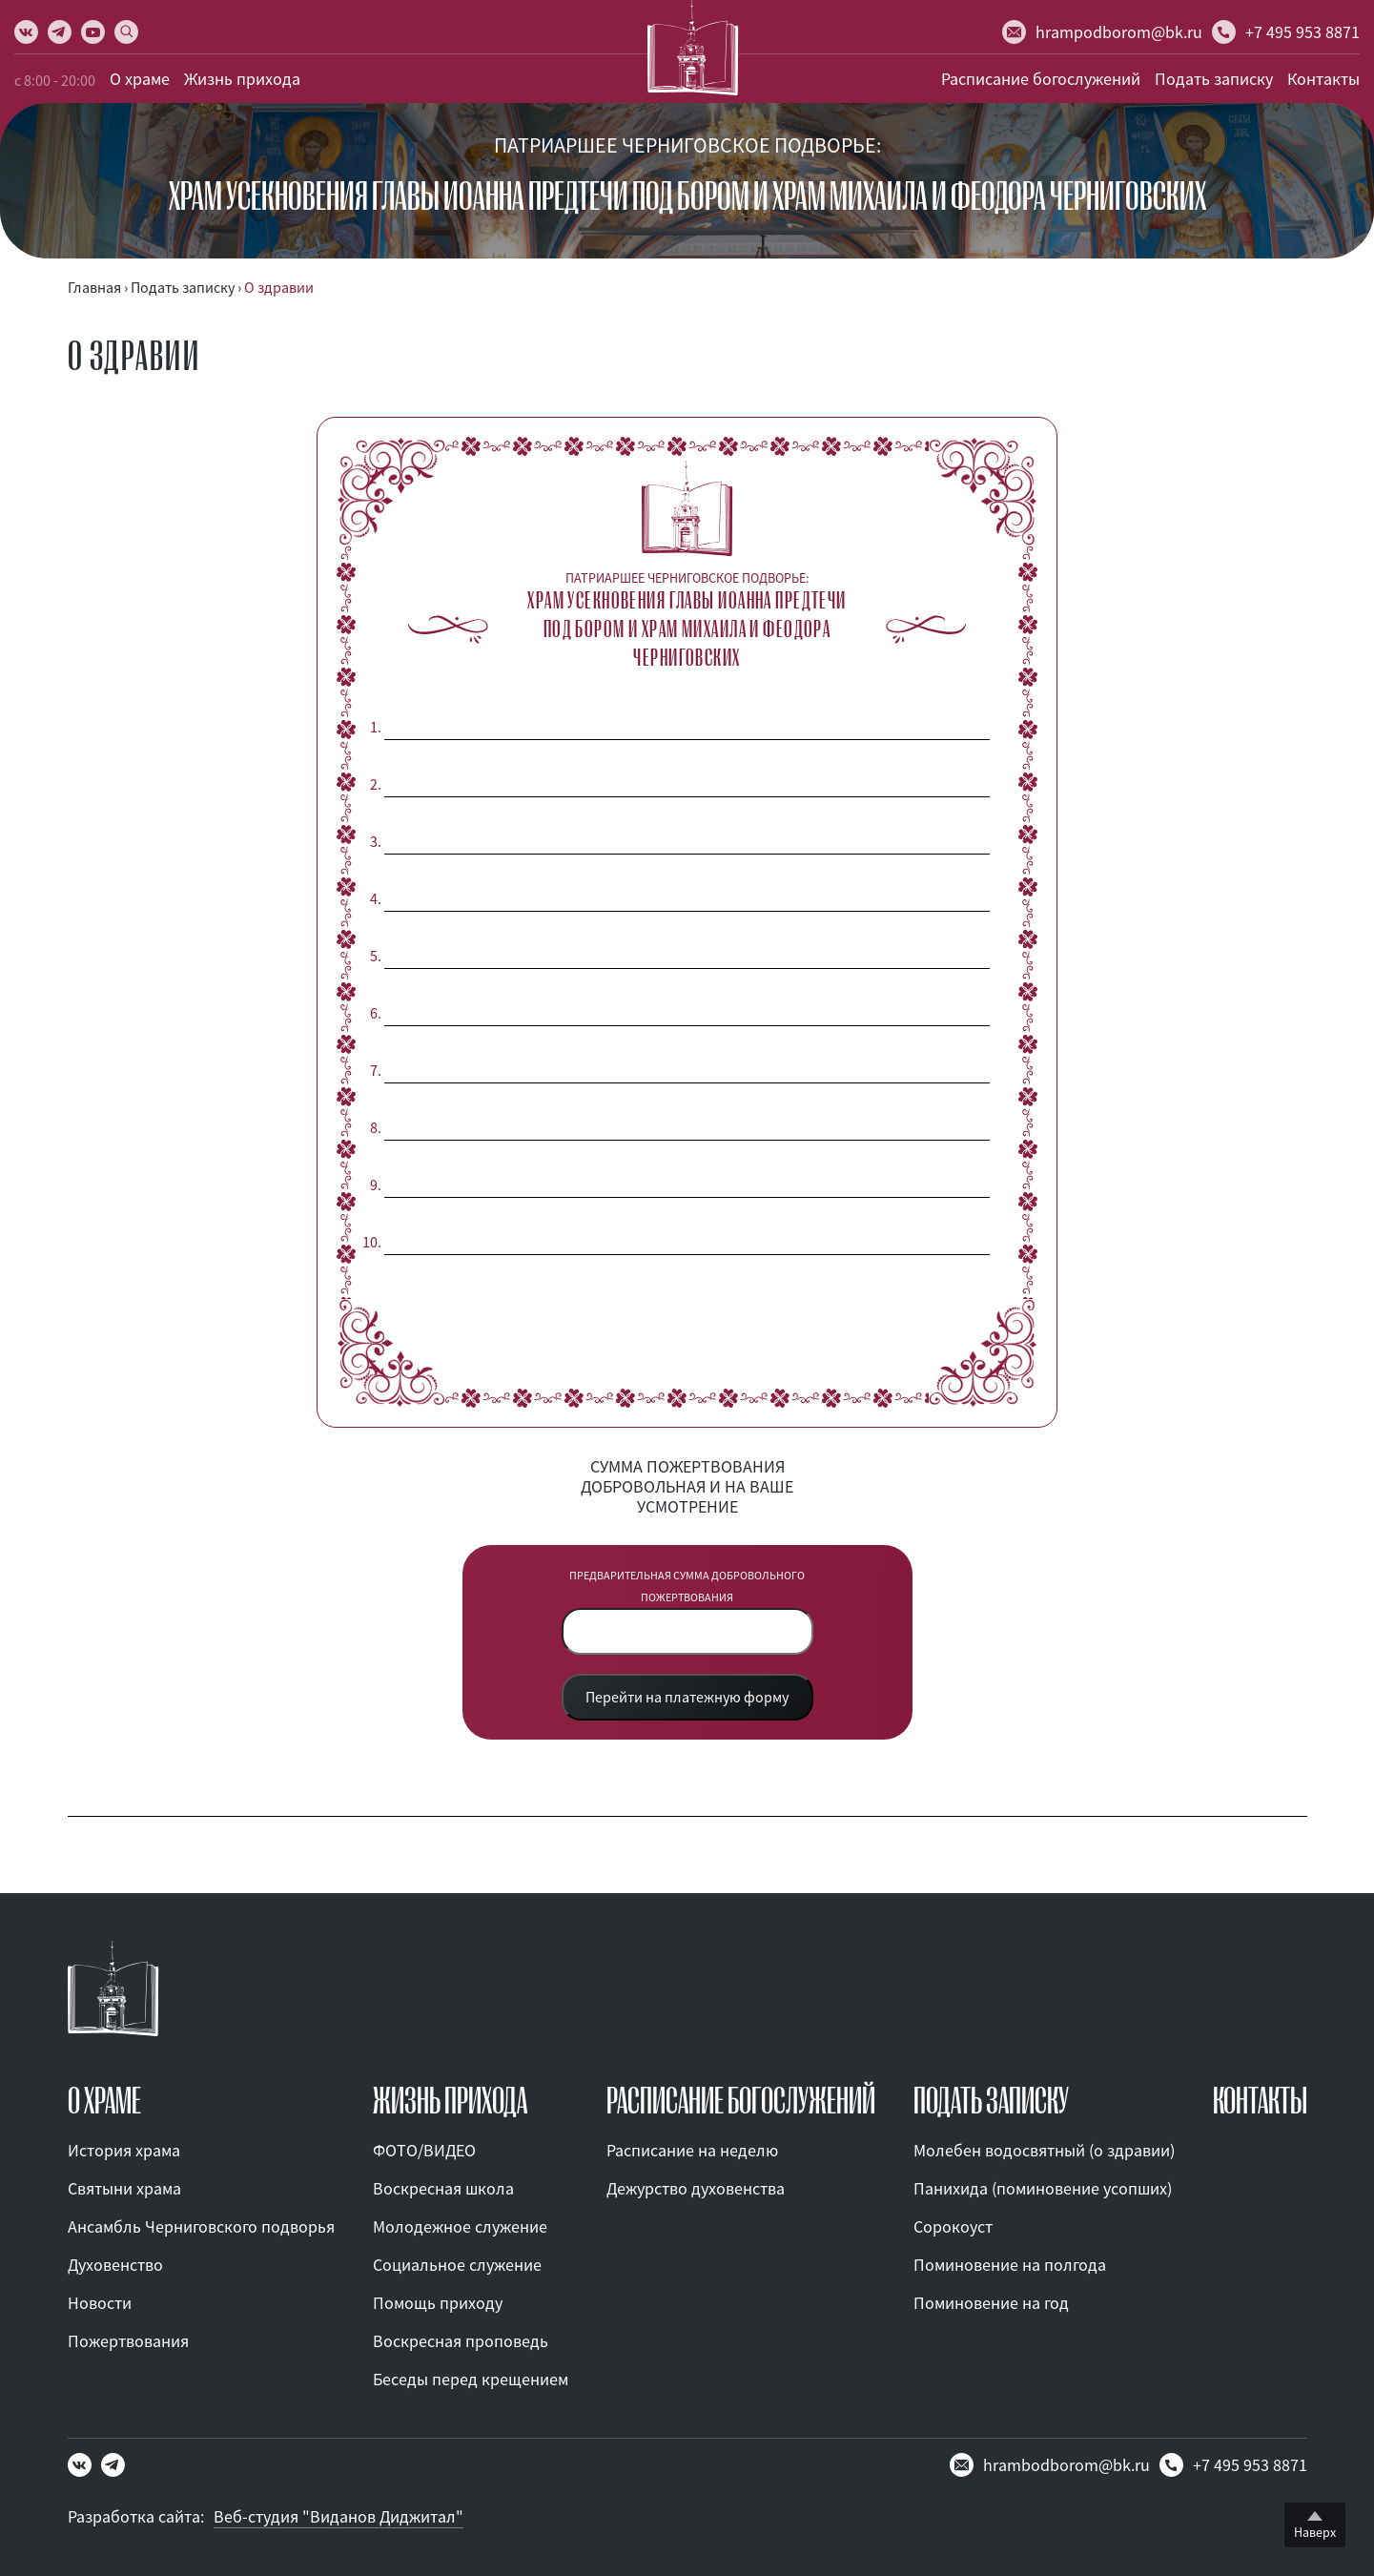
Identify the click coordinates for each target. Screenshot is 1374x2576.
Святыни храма (124, 2188)
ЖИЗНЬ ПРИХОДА (450, 2101)
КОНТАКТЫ (1260, 2101)
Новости (100, 2303)
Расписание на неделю (692, 2150)
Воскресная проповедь (460, 2341)
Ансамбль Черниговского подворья (201, 2226)
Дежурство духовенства (695, 2188)
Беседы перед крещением (470, 2379)
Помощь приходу (437, 2303)
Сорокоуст (953, 2226)
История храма (124, 2150)
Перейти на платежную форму (687, 1696)
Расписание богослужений (1040, 79)
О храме (140, 79)
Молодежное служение (460, 2226)
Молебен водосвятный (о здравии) (1044, 2150)
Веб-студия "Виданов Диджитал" (338, 2516)
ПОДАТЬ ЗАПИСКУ (991, 2101)
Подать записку (1214, 79)
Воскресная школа (443, 2188)
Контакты (1323, 79)
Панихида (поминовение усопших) (1042, 2188)
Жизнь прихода (242, 79)
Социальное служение (457, 2265)
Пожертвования (128, 2341)
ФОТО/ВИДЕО (424, 2150)
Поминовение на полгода (1009, 2265)
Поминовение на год (991, 2303)
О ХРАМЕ (104, 2101)
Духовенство (115, 2265)
